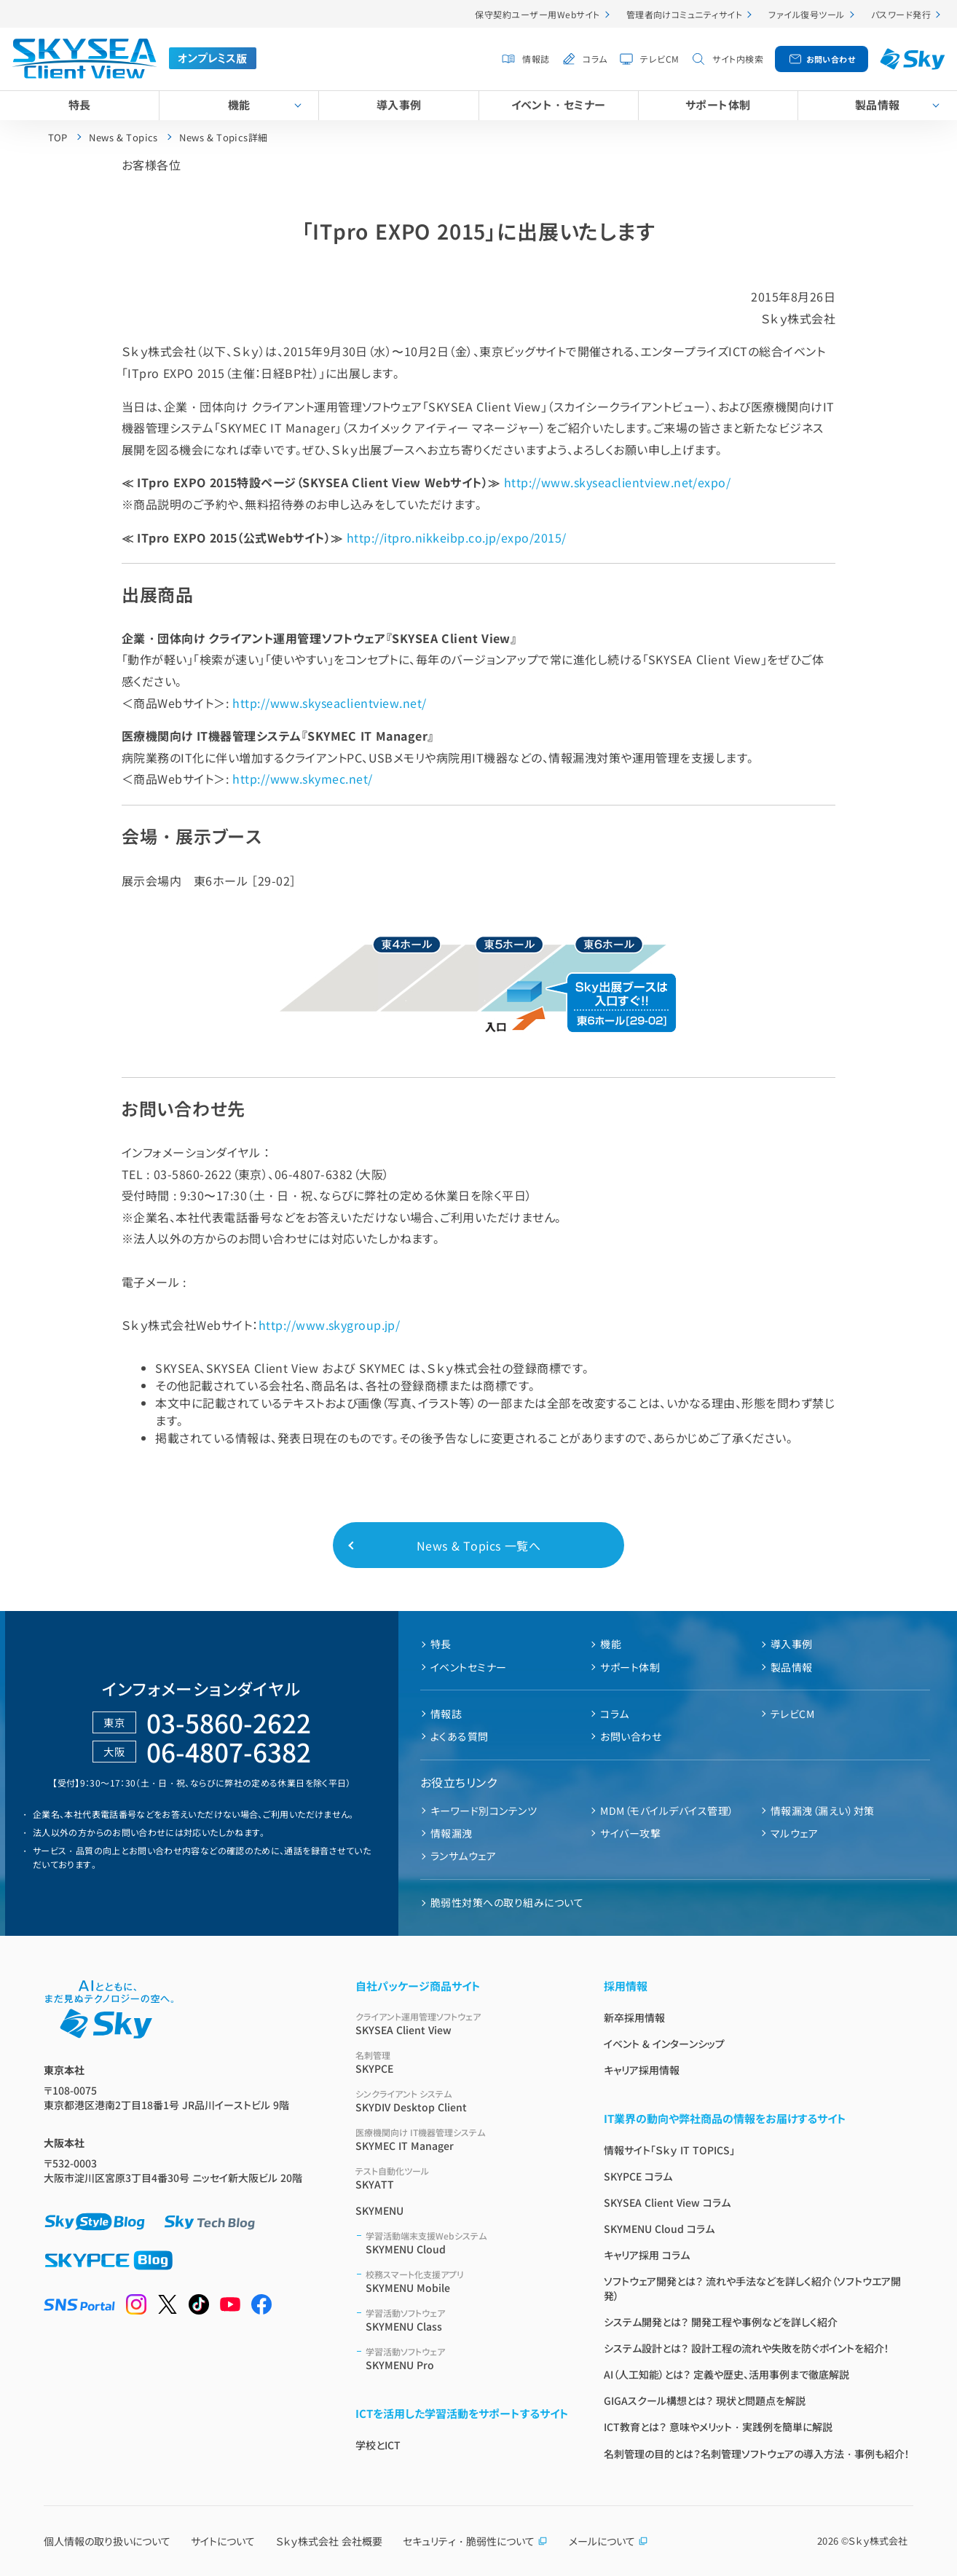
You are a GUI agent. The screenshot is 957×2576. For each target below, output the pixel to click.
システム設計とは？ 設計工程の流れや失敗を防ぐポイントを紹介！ (746, 2348)
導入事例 (399, 104)
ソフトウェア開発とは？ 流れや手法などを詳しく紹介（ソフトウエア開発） (752, 2288)
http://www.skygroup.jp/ (330, 1325)
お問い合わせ (831, 59)
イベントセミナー (468, 1667)
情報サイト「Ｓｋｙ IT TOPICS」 (669, 2150)
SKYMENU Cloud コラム (659, 2228)
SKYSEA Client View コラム (667, 2202)
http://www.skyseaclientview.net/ (329, 703)
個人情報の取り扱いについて (107, 2541)
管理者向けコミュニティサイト (684, 14)
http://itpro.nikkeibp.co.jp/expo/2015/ (457, 537)
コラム (595, 58)
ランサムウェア (463, 1855)
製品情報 (792, 1667)
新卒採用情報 (634, 2017)
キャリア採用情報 (642, 2070)
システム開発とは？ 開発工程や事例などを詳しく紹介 (721, 2322)
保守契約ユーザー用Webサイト (537, 14)
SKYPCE (462, 2062)
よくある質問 (459, 1736)
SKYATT (462, 2178)
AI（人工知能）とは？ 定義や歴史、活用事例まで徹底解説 (726, 2374)
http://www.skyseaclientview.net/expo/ (617, 482)
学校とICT (378, 2445)
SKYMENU (379, 2210)
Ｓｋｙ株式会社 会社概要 (329, 2541)
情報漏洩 (451, 1833)
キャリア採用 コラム (647, 2255)
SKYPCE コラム (638, 2176)
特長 (79, 104)
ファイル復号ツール (806, 14)
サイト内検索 (737, 58)
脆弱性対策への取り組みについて (506, 1902)
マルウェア (794, 1833)
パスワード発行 (901, 14)
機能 (239, 104)
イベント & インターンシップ (664, 2043)
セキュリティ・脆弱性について (475, 2541)
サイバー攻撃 (630, 1833)
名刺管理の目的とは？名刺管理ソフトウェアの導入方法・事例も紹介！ (757, 2453)
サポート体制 (718, 104)
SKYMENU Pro (467, 2358)
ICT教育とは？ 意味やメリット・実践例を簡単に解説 (718, 2426)
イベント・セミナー (558, 104)
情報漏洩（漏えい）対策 (823, 1810)
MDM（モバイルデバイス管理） (666, 1810)
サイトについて (223, 2541)
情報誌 (535, 58)
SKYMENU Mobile (467, 2281)
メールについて (608, 2541)
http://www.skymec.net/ (302, 778)
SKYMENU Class (467, 2320)
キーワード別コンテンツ (483, 1810)
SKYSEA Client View (462, 2023)
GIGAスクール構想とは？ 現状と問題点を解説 (705, 2400)
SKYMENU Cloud (467, 2242)
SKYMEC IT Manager (462, 2139)
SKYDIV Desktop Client (462, 2100)
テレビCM (659, 58)
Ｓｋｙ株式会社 (877, 2541)
